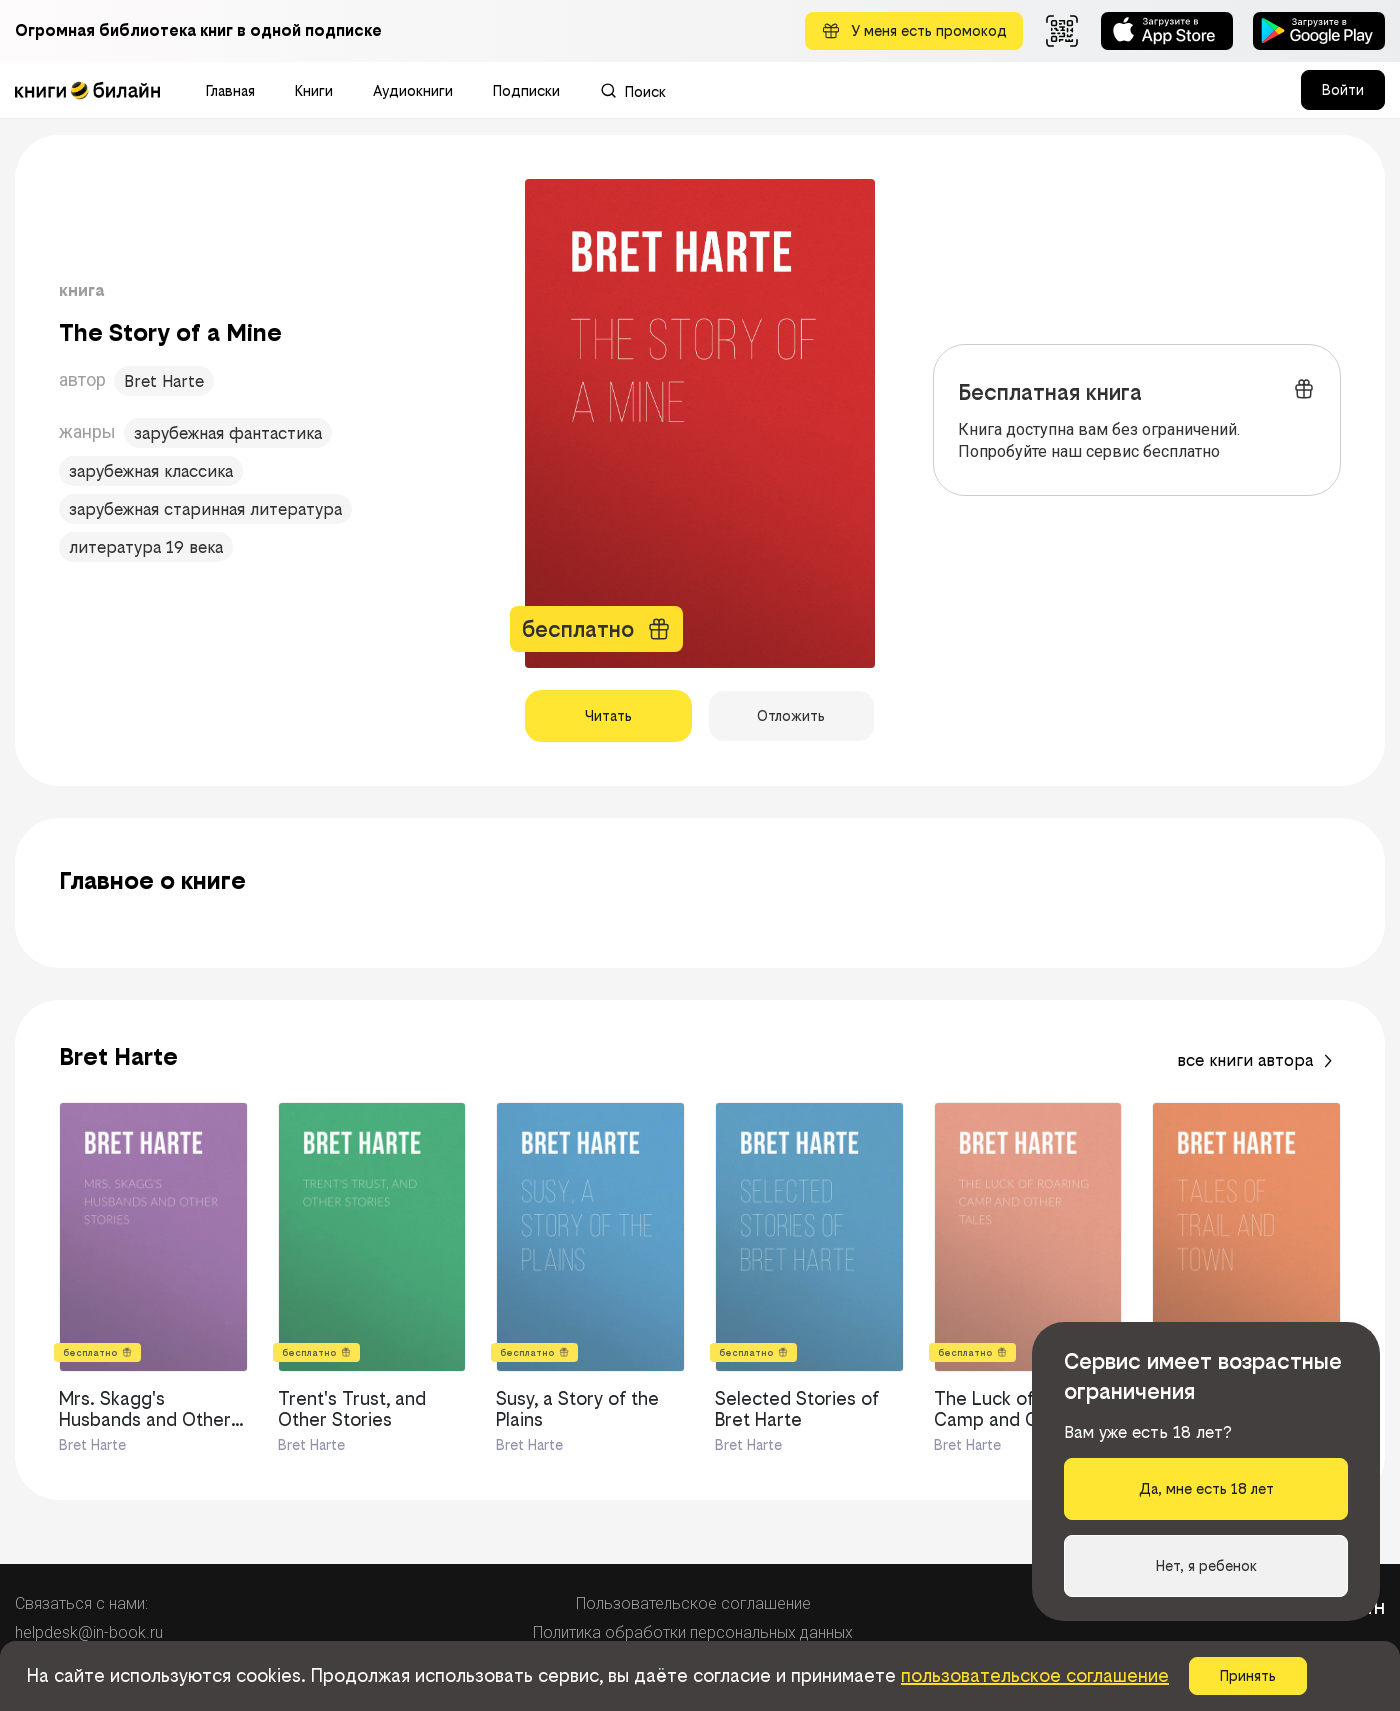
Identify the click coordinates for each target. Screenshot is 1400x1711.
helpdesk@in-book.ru (89, 1632)
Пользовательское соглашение (693, 1603)
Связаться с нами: (81, 1603)
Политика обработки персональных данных (693, 1632)
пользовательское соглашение (1035, 1675)
